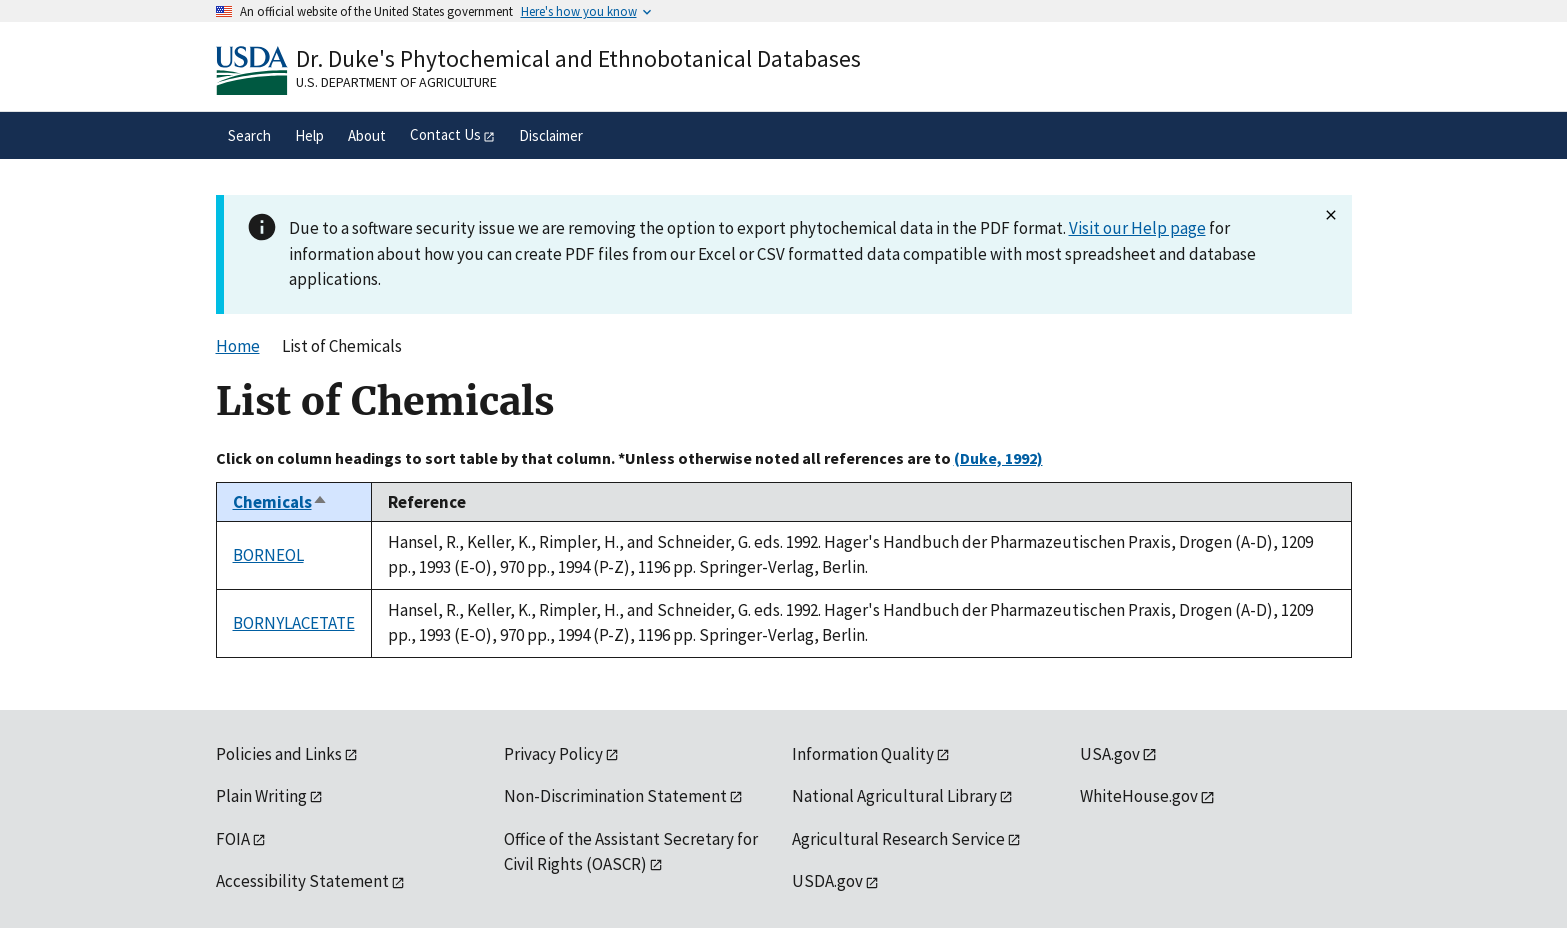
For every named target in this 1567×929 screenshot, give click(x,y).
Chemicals (280, 502)
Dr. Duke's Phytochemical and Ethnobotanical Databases (578, 58)
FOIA (233, 839)
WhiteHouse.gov (1139, 796)
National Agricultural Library (894, 796)
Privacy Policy (553, 754)
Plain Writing (261, 796)
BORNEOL (268, 555)
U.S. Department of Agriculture (396, 82)
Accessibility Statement (302, 881)
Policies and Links (279, 754)
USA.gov (1110, 754)
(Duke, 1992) (998, 458)
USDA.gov (827, 881)
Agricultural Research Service (898, 839)
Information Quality (863, 754)
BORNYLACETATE (294, 623)
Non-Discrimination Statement (615, 796)
